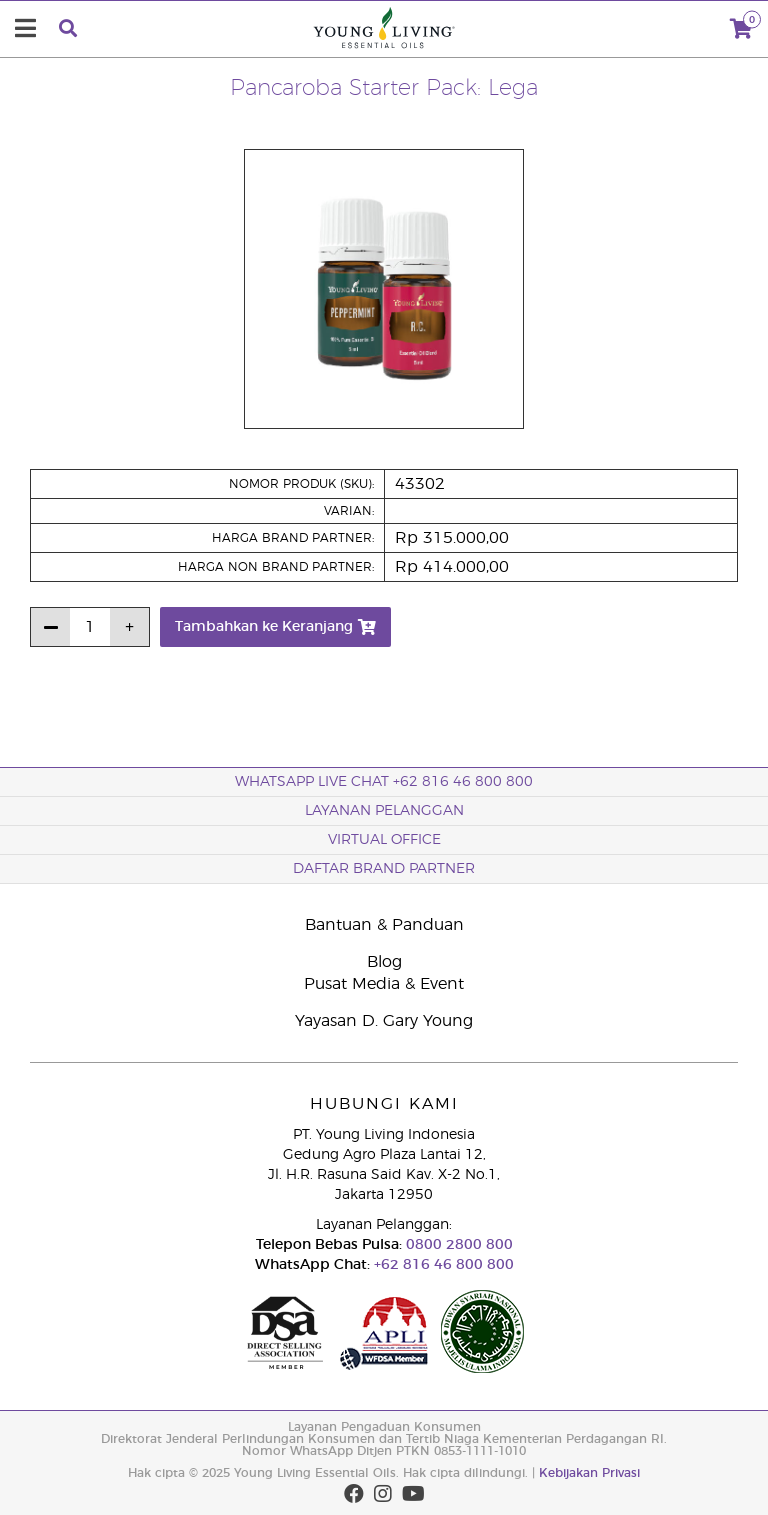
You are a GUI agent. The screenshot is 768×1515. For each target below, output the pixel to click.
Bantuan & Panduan (384, 925)
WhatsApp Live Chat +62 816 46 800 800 (384, 782)
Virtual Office (384, 840)
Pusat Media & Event (384, 984)
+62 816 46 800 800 (442, 1265)
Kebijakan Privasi (589, 1473)
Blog (384, 962)
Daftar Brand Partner (384, 869)
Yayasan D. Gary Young (384, 1021)
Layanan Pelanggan (384, 811)
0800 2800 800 (457, 1245)
